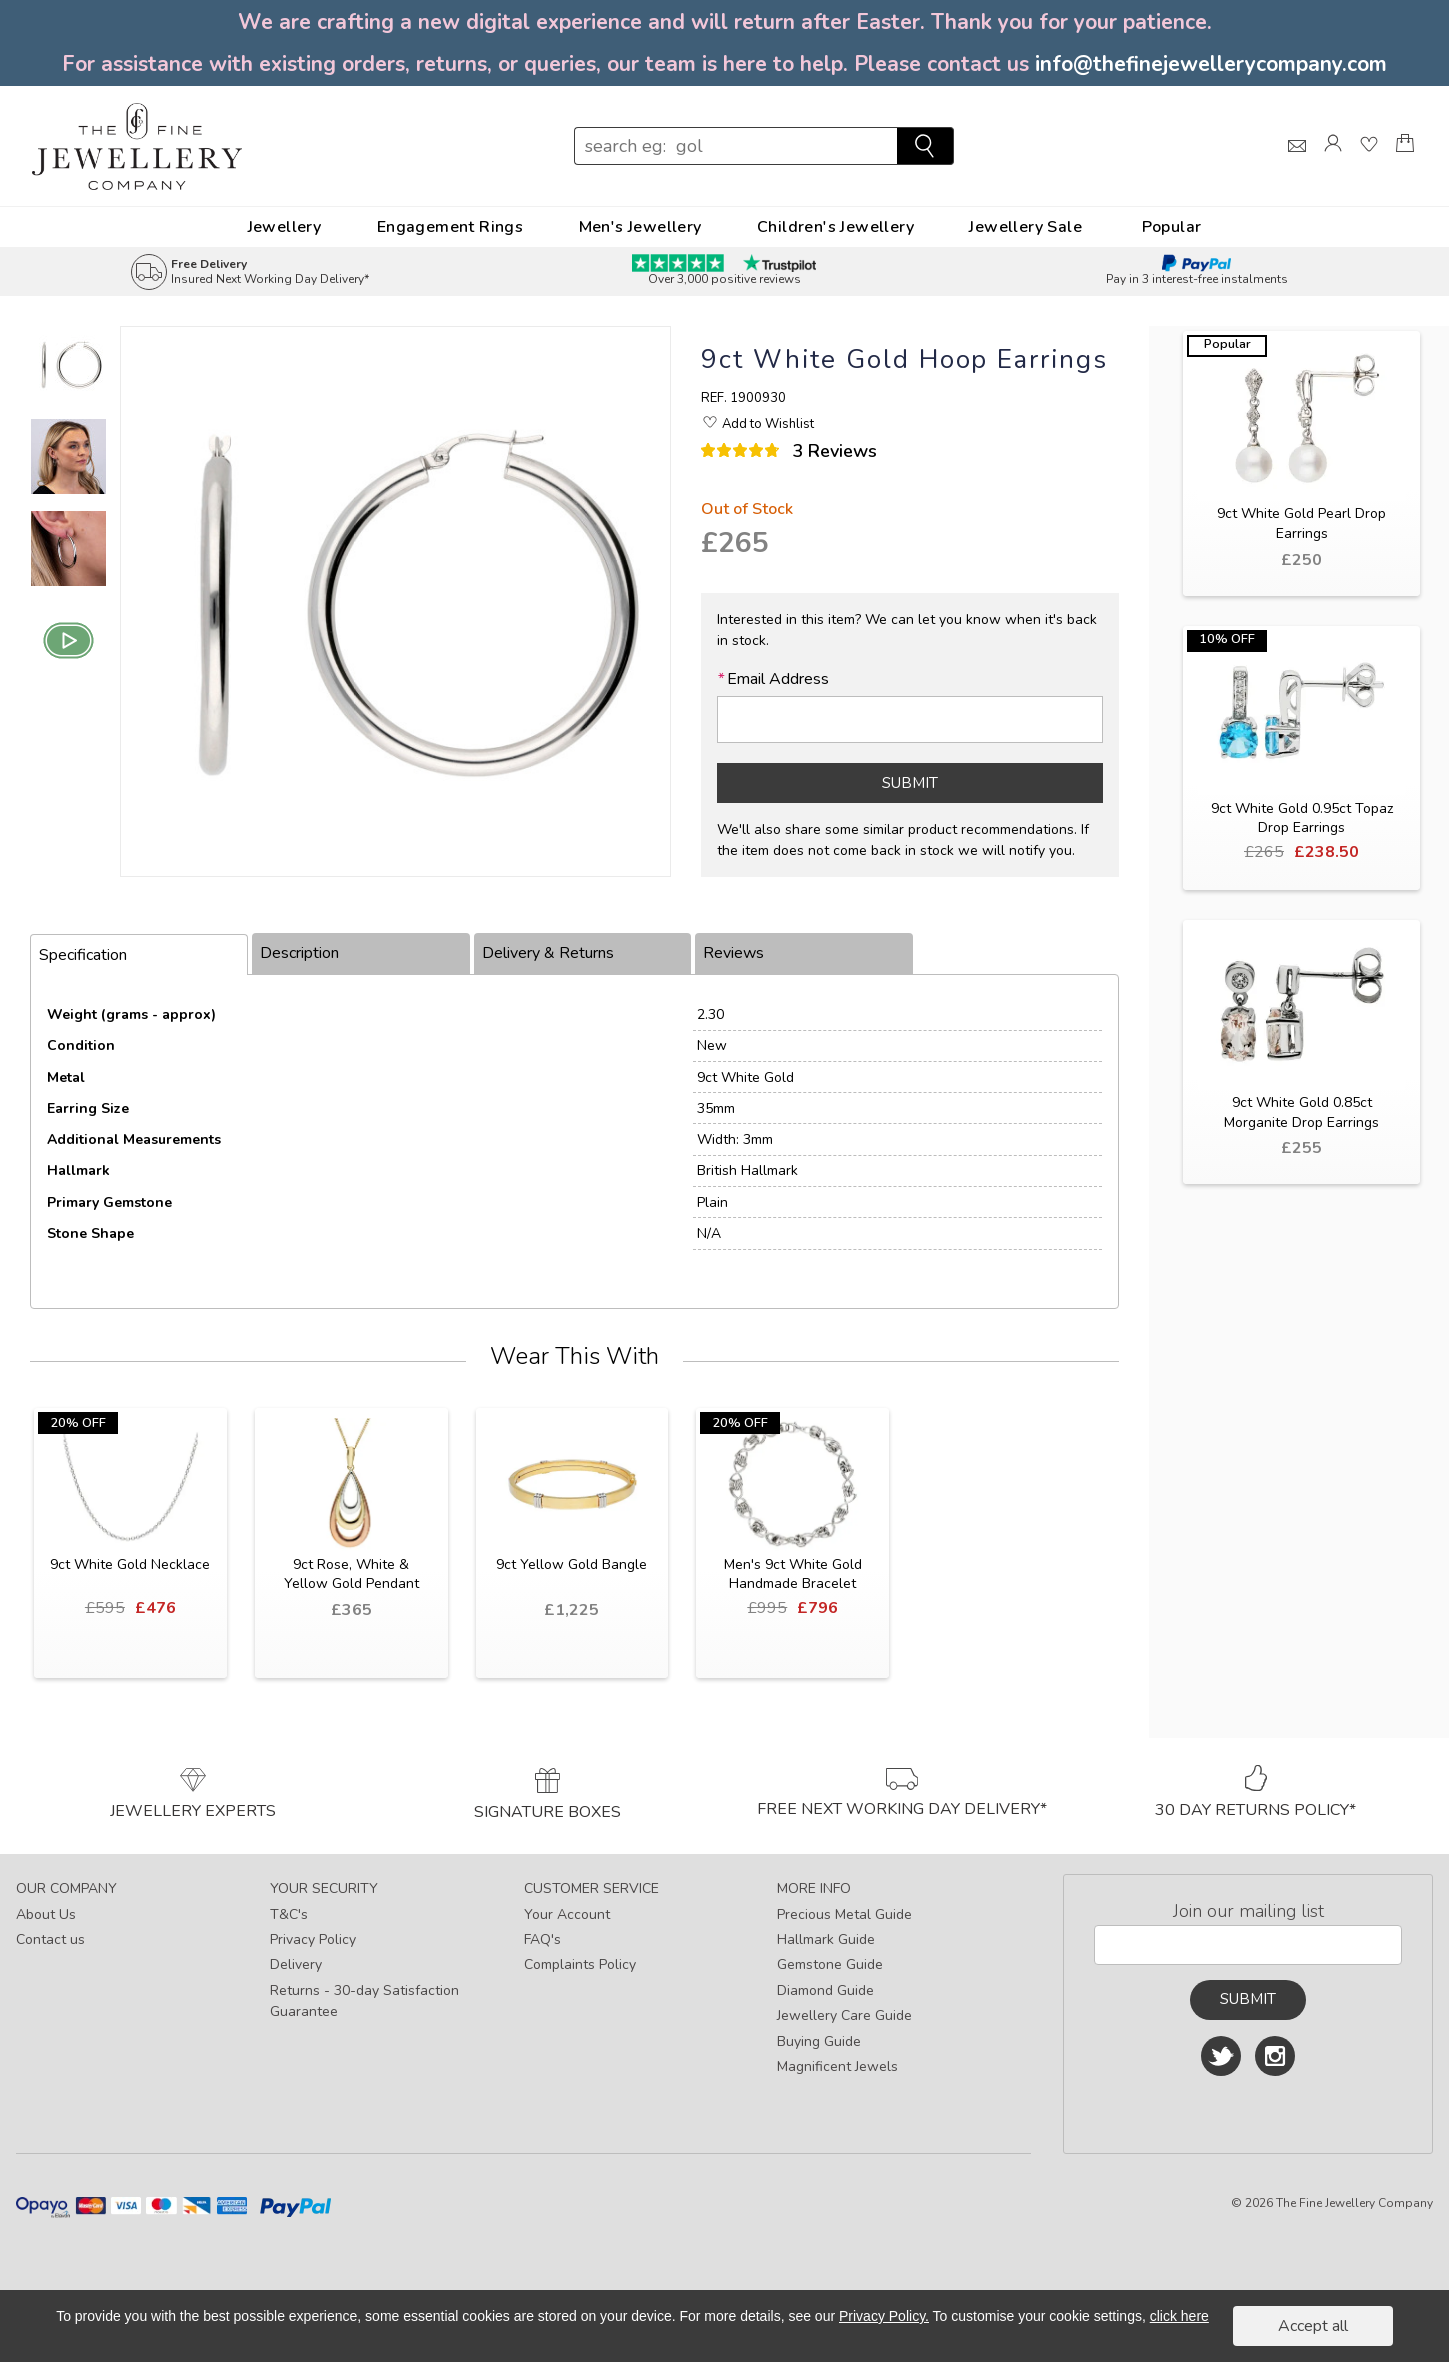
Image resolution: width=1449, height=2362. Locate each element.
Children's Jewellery (835, 227)
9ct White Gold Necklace (130, 1564)
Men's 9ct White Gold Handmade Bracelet (793, 1574)
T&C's (289, 1914)
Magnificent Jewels (837, 2066)
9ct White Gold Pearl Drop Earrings (1301, 523)
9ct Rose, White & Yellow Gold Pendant (351, 1574)
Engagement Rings (450, 227)
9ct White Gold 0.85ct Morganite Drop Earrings (1301, 1112)
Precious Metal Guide (844, 1914)
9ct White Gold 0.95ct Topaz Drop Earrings (1302, 818)
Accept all (1313, 2326)
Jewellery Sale (1025, 227)
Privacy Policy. (884, 2316)
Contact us (50, 1939)
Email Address (773, 679)
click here (1179, 2316)
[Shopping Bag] (1405, 161)
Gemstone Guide (830, 1964)
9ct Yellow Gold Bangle (571, 1564)
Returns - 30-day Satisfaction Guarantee (364, 2001)
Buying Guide (819, 2041)
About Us (46, 1914)
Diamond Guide (825, 1990)
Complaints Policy (580, 1964)
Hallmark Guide (826, 1939)
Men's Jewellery (640, 227)
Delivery (296, 1964)
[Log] (1333, 161)
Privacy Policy (313, 1939)
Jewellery (285, 227)
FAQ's (542, 1939)
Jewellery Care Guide (844, 2015)
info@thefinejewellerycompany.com (1211, 64)
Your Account (567, 1914)
